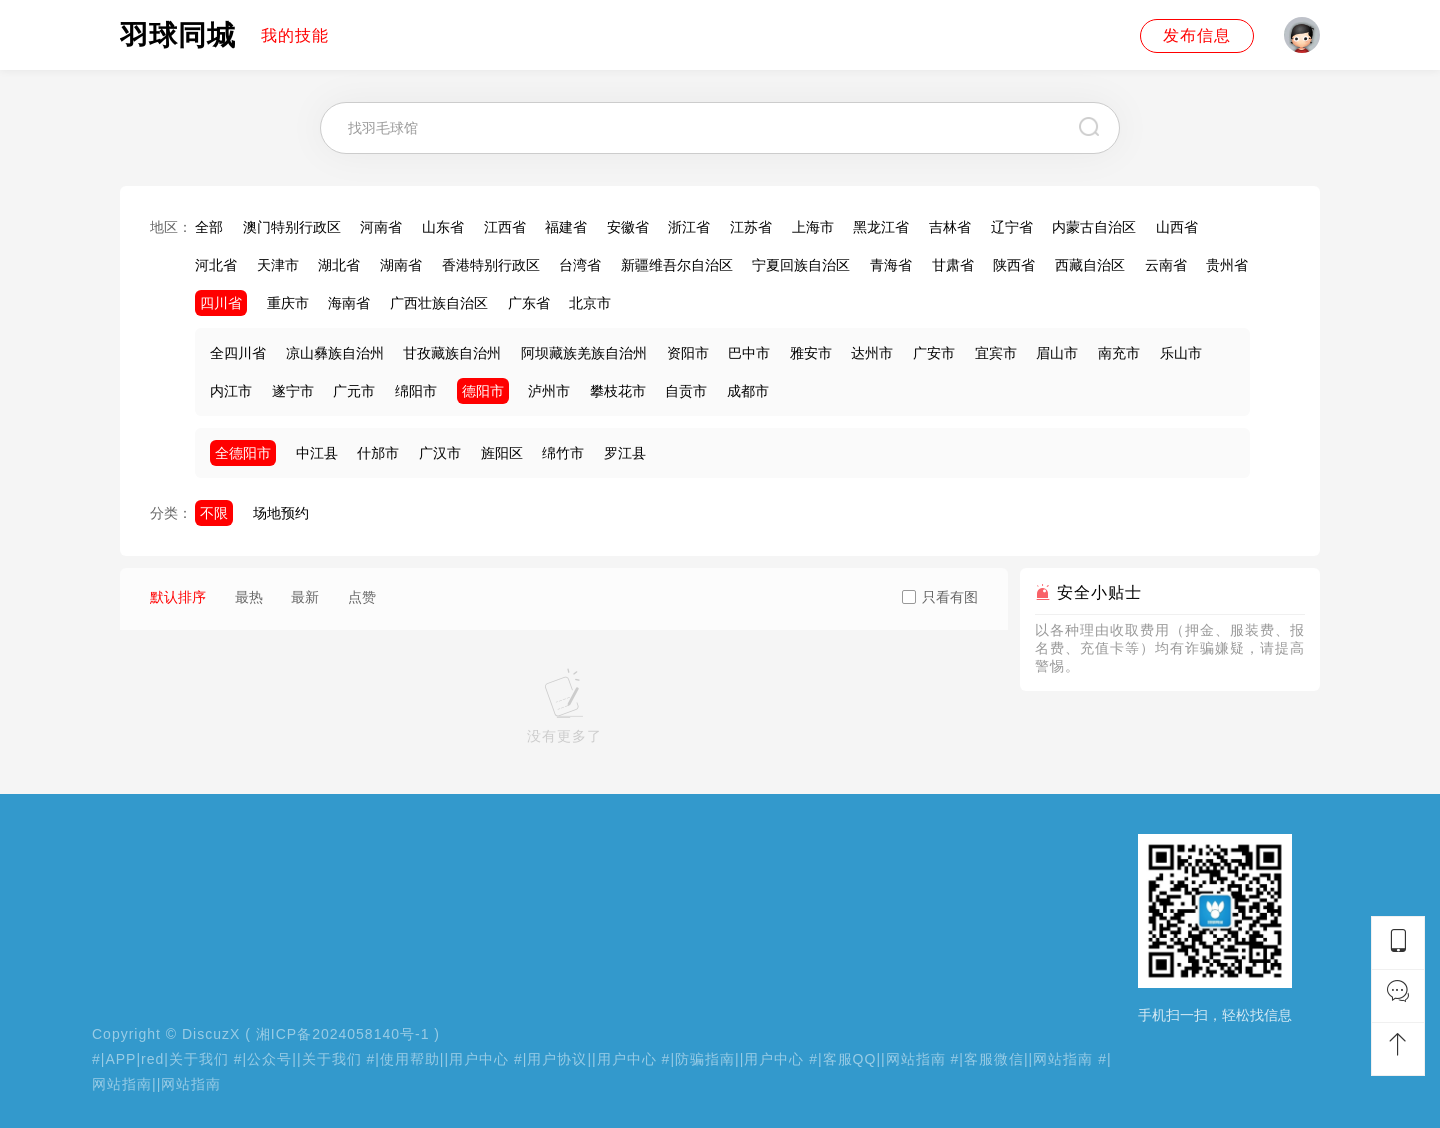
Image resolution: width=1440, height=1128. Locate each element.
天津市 (278, 265)
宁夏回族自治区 (801, 265)
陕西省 (1014, 265)
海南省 (349, 303)
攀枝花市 (618, 391)
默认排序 (178, 597)
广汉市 (440, 453)
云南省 (1166, 265)
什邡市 (378, 453)
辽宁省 (1012, 227)
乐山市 (1181, 353)
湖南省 (401, 265)
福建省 (566, 227)
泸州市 (549, 391)
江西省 (505, 227)
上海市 (813, 227)
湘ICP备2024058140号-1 (343, 1034)
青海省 (891, 265)
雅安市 (811, 353)
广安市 (934, 353)
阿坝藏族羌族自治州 (584, 353)
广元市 (354, 391)
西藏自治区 (1090, 265)
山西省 (1177, 227)
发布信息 (1197, 35)
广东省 (529, 303)
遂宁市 (293, 391)
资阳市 (688, 353)
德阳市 (483, 391)
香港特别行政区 (491, 265)
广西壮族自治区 (439, 303)
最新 (305, 597)
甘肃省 (953, 265)
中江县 (317, 453)
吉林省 (950, 227)
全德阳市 (243, 453)
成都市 (748, 391)
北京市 (590, 303)
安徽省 (628, 227)
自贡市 (686, 391)
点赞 (362, 597)
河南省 (381, 227)
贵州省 (1227, 265)
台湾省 (580, 265)
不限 (214, 513)
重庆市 (288, 303)
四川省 (221, 303)
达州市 (872, 353)
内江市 (231, 391)
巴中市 (749, 353)
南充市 (1119, 353)
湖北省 (339, 265)
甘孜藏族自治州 (452, 353)
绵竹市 (563, 453)
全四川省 (238, 353)
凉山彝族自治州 (335, 353)
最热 (249, 597)
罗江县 (625, 453)
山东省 (443, 227)
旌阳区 (502, 453)
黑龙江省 (881, 227)
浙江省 (689, 227)
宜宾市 (996, 353)
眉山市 (1057, 353)
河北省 (216, 265)
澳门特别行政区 (292, 227)
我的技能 (295, 35)
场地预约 (281, 513)
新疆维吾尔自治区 (677, 265)
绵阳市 (416, 391)
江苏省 (751, 227)
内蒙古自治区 (1094, 227)
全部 (209, 227)
